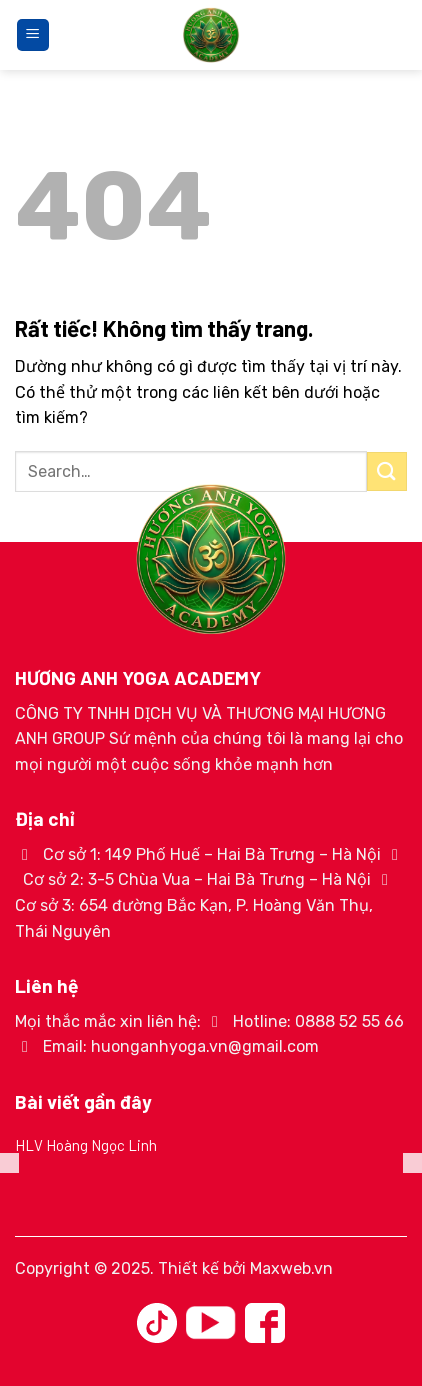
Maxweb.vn (291, 1268)
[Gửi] (387, 471)
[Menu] (33, 35)
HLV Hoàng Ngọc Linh (86, 1145)
